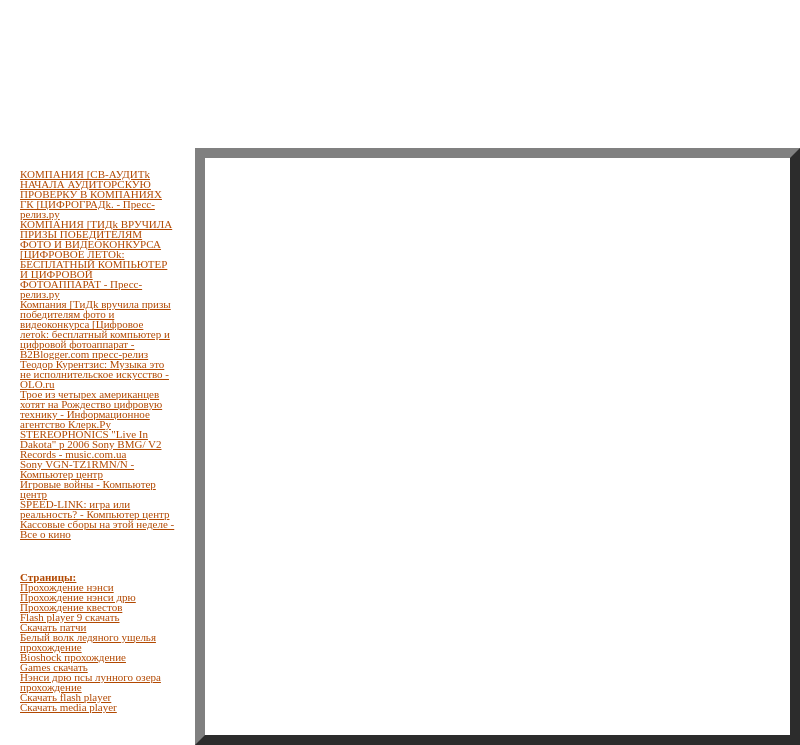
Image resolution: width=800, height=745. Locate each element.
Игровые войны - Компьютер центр (88, 489)
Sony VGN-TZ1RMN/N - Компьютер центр (77, 469)
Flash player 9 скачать (70, 617)
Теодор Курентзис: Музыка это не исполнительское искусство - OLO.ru (94, 374)
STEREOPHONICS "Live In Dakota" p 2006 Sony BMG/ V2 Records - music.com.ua (91, 444)
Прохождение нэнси (67, 587)
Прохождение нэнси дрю (78, 597)
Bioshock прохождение (73, 657)
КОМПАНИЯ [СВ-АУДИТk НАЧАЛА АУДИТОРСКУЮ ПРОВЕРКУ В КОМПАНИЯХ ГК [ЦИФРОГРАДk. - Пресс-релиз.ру (91, 194)
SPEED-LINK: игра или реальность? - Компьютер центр (94, 509)
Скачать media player (68, 707)
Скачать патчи (53, 627)
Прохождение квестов (71, 607)
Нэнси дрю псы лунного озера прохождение (90, 682)
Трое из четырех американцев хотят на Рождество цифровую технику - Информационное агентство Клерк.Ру (91, 409)
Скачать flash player (65, 697)
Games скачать (54, 667)
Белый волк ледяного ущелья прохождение (88, 642)
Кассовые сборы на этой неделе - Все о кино (97, 529)
